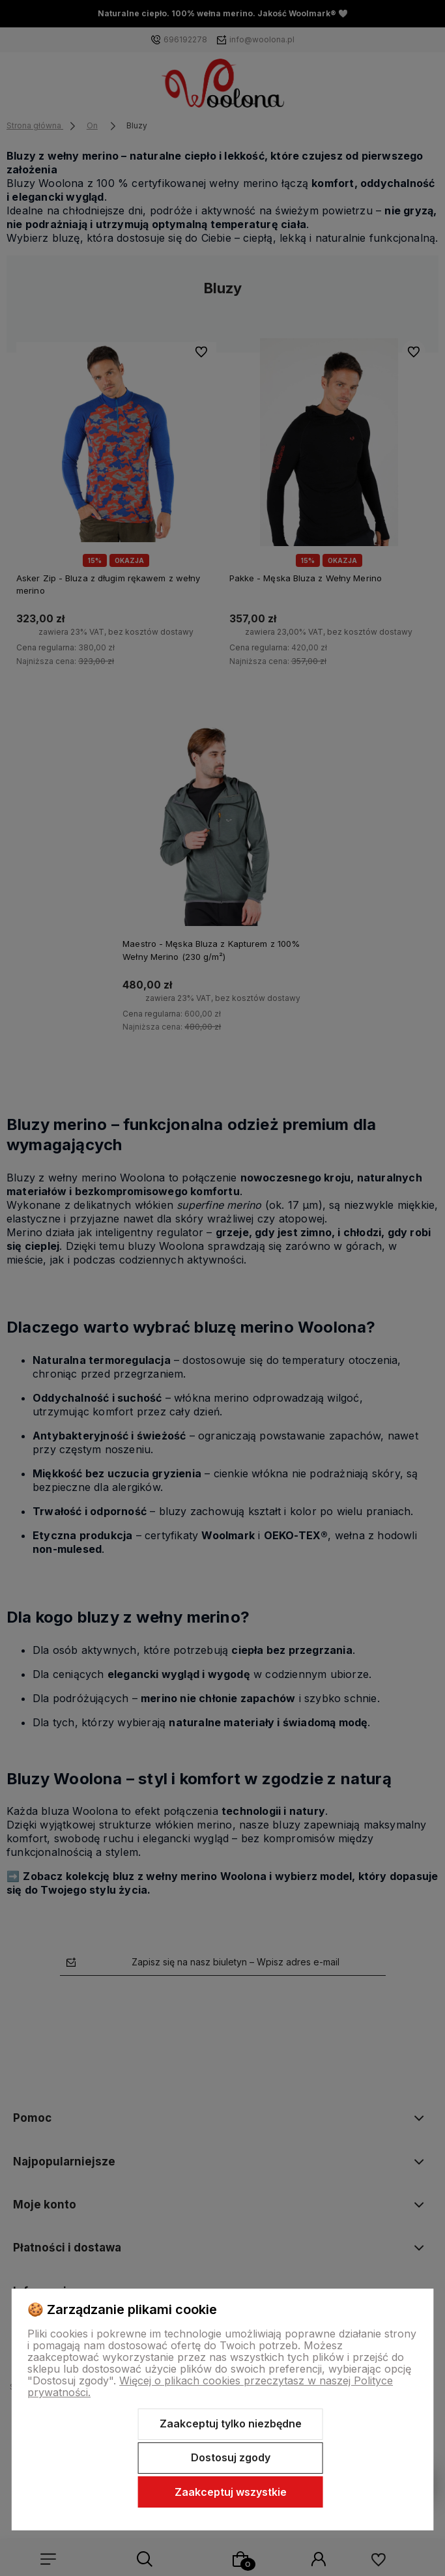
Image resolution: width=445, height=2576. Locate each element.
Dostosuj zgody (230, 2457)
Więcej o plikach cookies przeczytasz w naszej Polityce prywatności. (210, 2386)
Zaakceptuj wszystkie (231, 2491)
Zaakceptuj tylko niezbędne (231, 2423)
